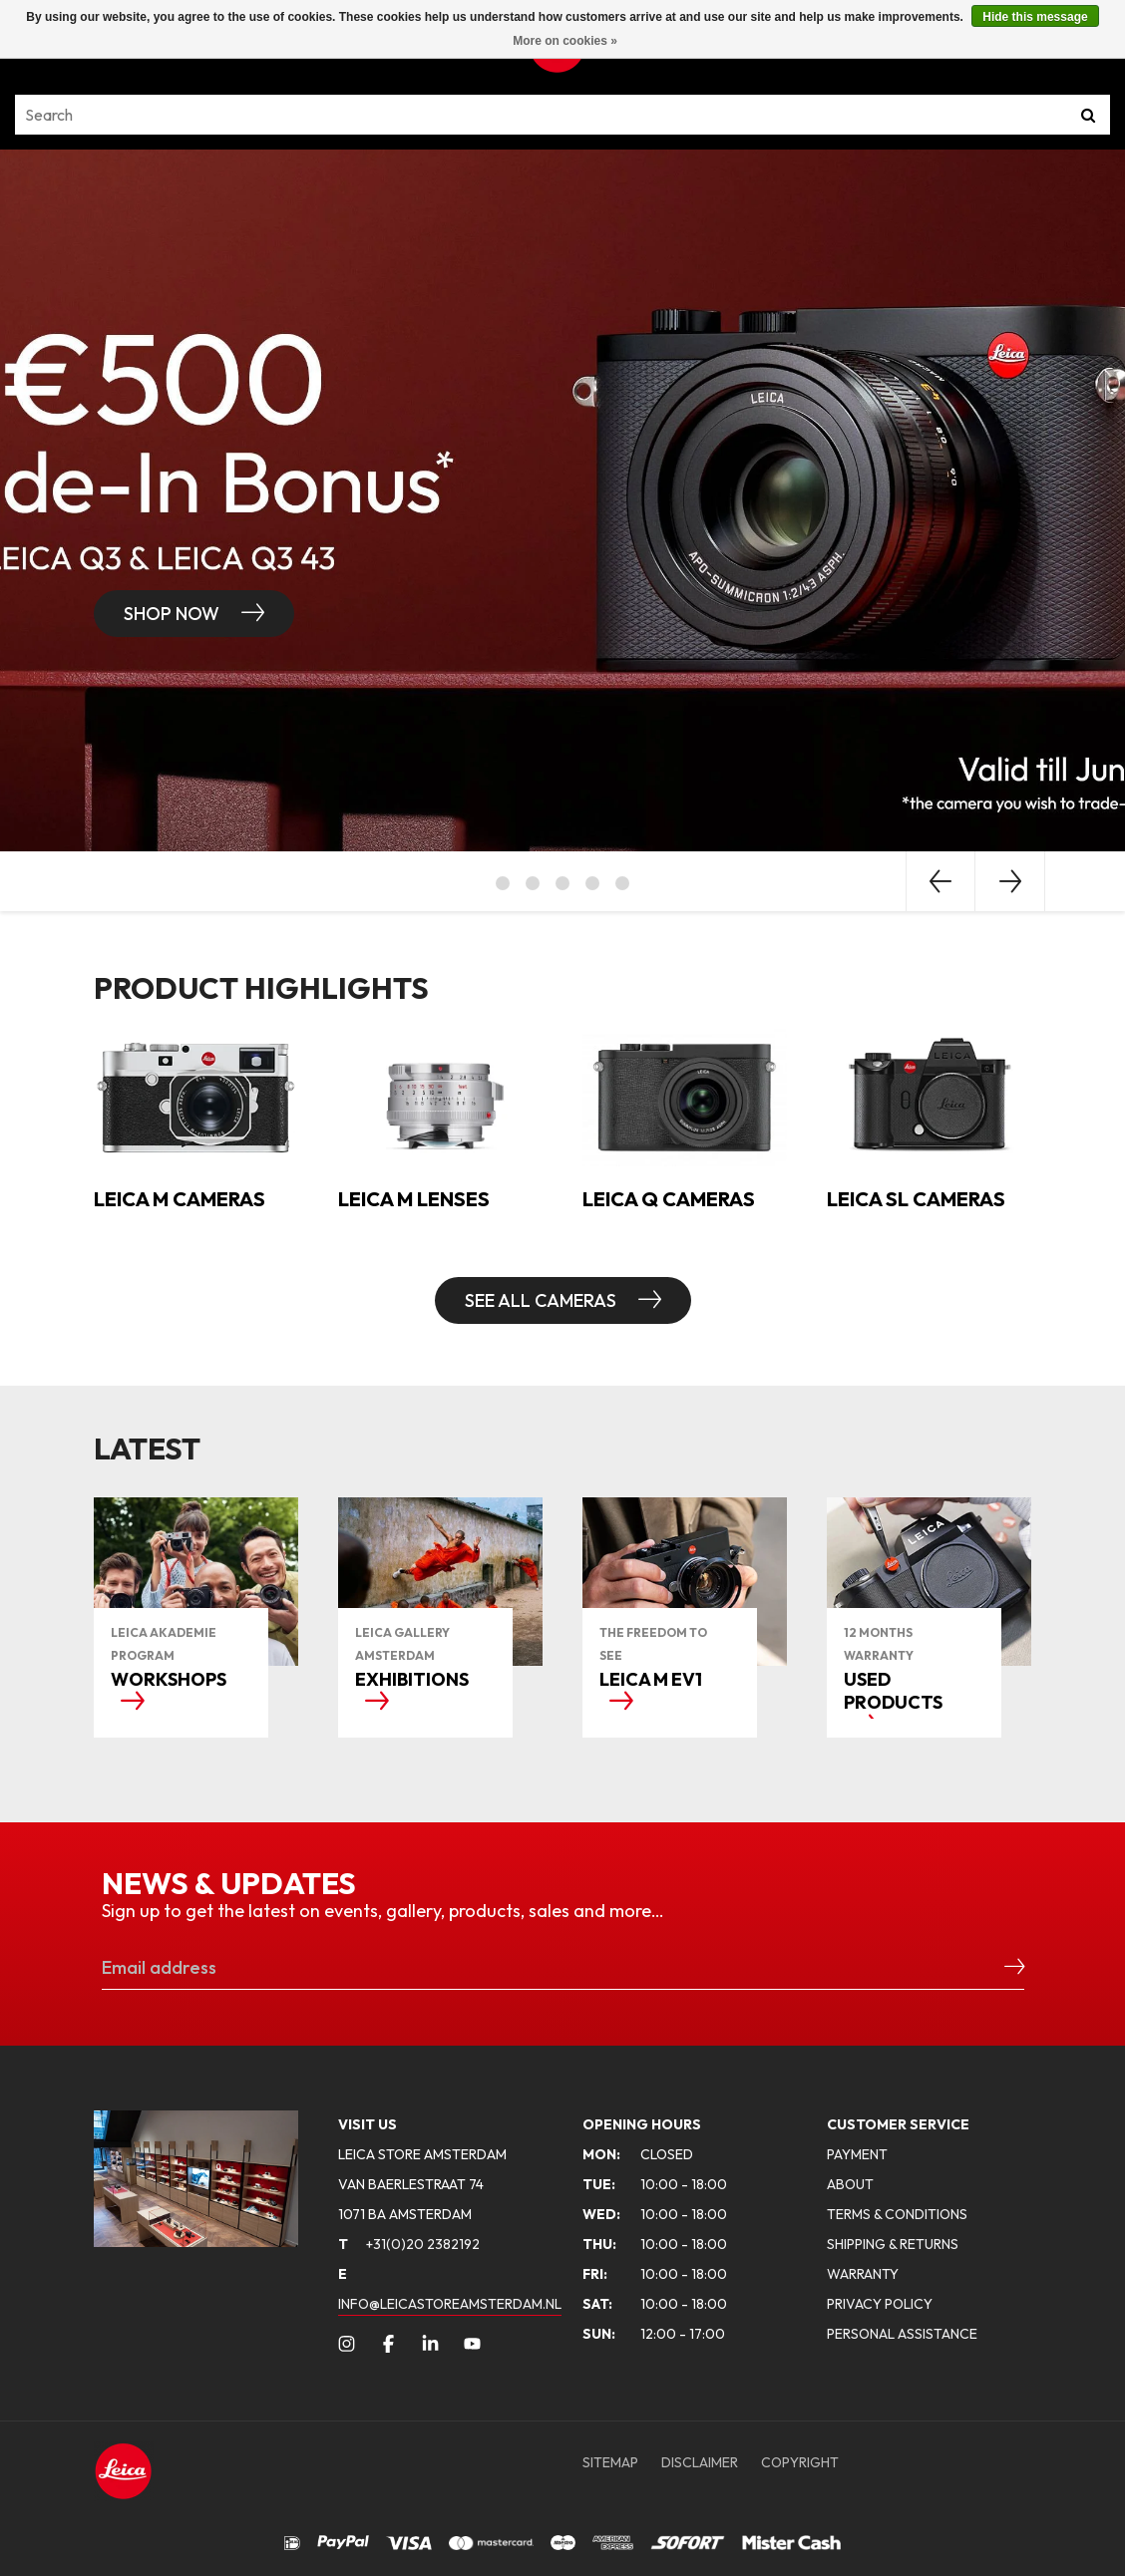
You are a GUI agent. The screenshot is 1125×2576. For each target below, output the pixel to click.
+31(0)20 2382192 (409, 2244)
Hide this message (1034, 17)
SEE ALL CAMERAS (542, 1300)
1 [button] (503, 883)
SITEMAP (610, 2462)
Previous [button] (940, 881)
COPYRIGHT (800, 2462)
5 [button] (622, 883)
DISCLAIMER (699, 2462)
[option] (562, 500)
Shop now (173, 613)
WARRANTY (863, 2274)
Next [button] (1010, 881)
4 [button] (592, 883)
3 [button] (562, 883)
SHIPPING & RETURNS (892, 2244)
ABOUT (850, 2184)
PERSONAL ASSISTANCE (902, 2334)
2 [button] (533, 883)
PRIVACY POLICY (880, 2304)
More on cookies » (565, 41)
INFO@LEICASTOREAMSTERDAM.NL (450, 2304)
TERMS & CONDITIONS (897, 2214)
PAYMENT (857, 2154)
